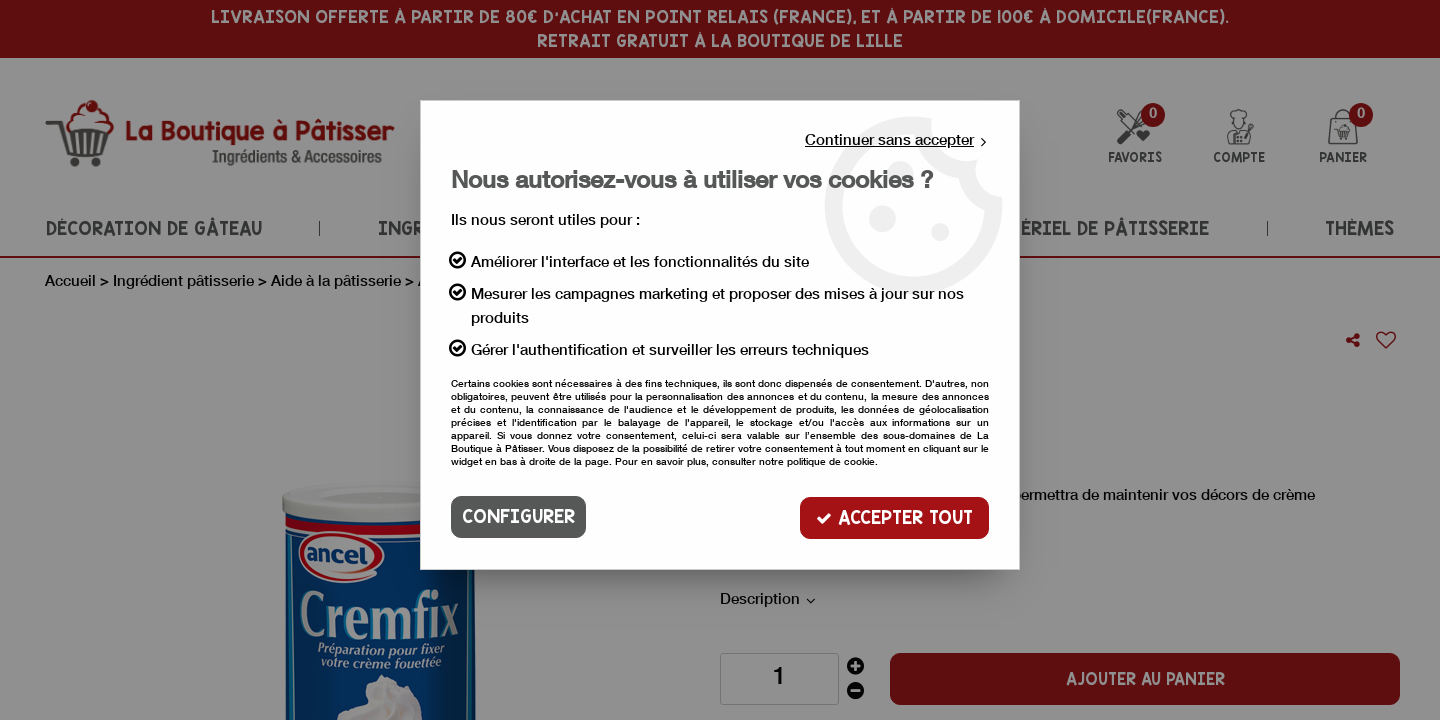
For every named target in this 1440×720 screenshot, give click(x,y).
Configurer (518, 516)
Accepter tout (894, 516)
